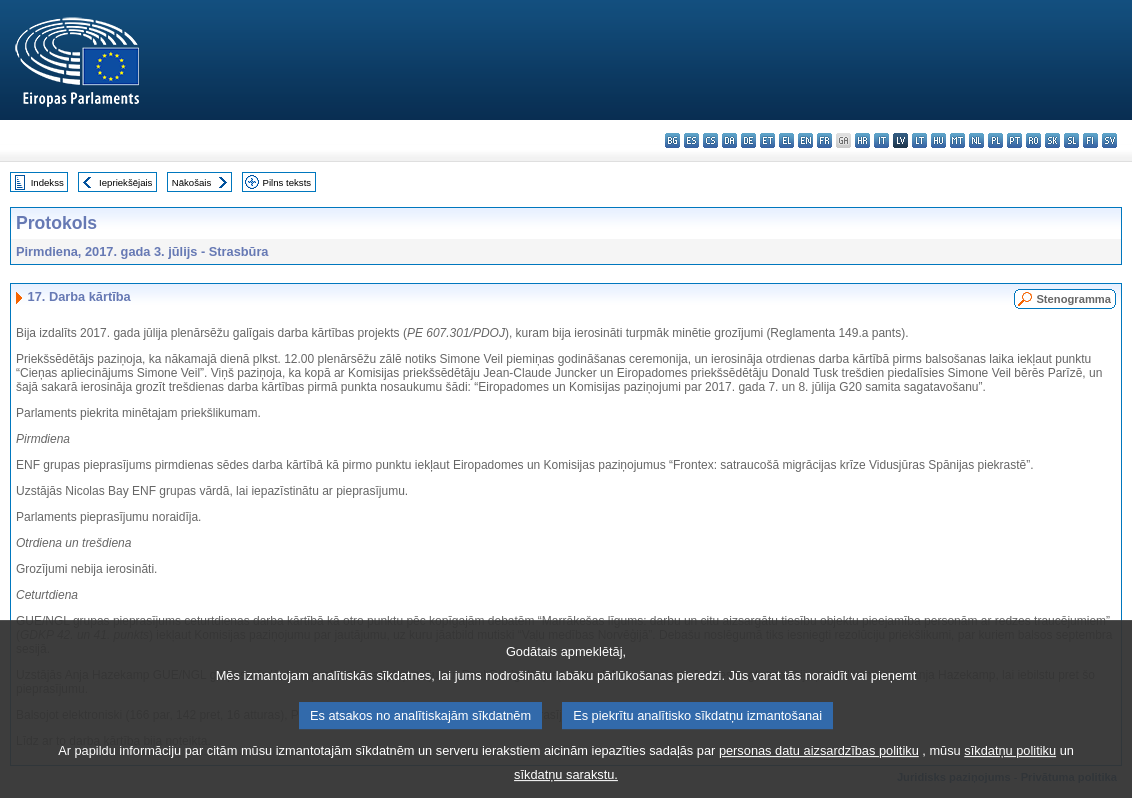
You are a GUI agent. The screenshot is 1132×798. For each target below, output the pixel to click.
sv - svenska (1109, 140)
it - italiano (881, 140)
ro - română (1033, 140)
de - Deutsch (748, 140)
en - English (805, 140)
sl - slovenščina (1071, 140)
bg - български (672, 140)
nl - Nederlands (976, 140)
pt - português (1014, 140)
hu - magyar (938, 140)
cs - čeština (710, 140)
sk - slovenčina (1052, 140)
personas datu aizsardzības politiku (819, 762)
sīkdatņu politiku (1010, 762)
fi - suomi (1090, 140)
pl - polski (995, 140)
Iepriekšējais (125, 182)
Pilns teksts (287, 182)
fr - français (824, 140)
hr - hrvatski (862, 140)
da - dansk (729, 140)
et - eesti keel (767, 140)
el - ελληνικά (786, 140)
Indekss (47, 182)
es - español (691, 140)
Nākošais (191, 182)
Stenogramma (1073, 299)
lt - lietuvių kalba (919, 140)
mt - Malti (957, 140)
